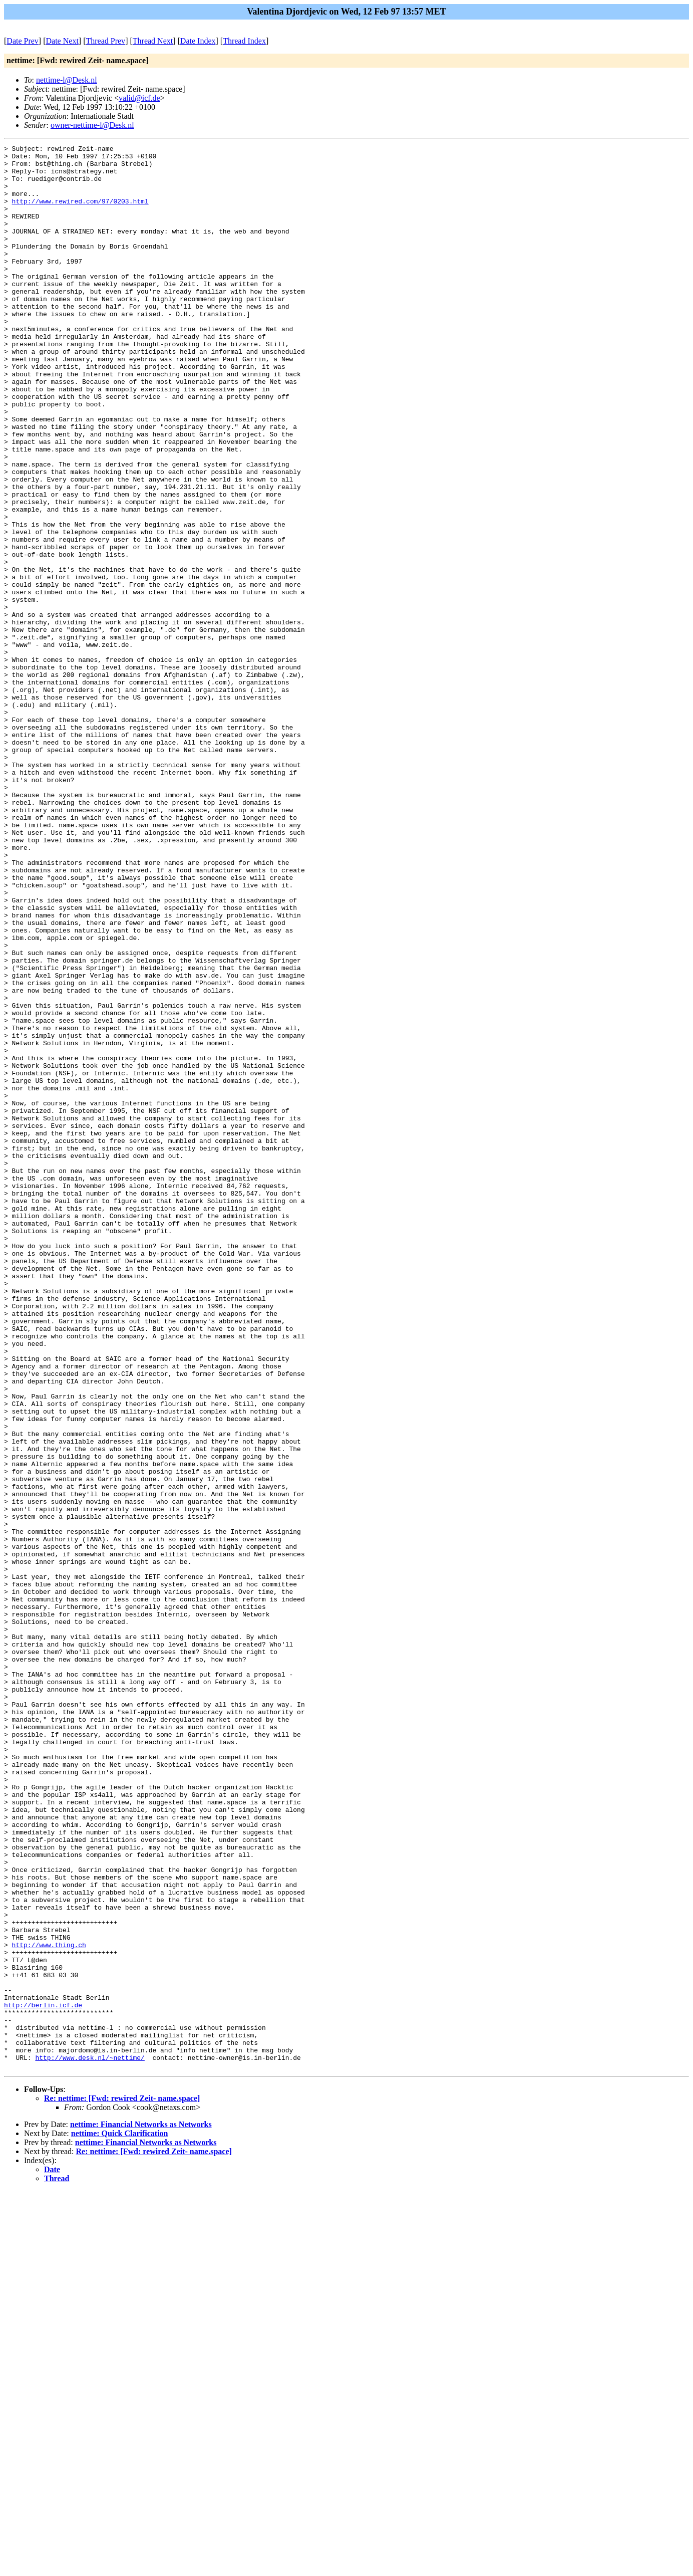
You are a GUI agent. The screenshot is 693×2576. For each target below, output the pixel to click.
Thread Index (244, 41)
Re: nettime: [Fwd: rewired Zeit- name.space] (122, 2483)
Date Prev (23, 41)
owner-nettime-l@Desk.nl (92, 125)
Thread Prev (105, 41)
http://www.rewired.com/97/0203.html (80, 212)
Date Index (198, 41)
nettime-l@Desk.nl (66, 80)
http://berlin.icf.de (43, 2377)
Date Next (62, 41)
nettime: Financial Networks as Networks (141, 2509)
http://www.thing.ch (49, 2305)
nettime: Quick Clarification (119, 2518)
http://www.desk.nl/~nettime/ (89, 2440)
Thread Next (153, 41)
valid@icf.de (139, 98)
